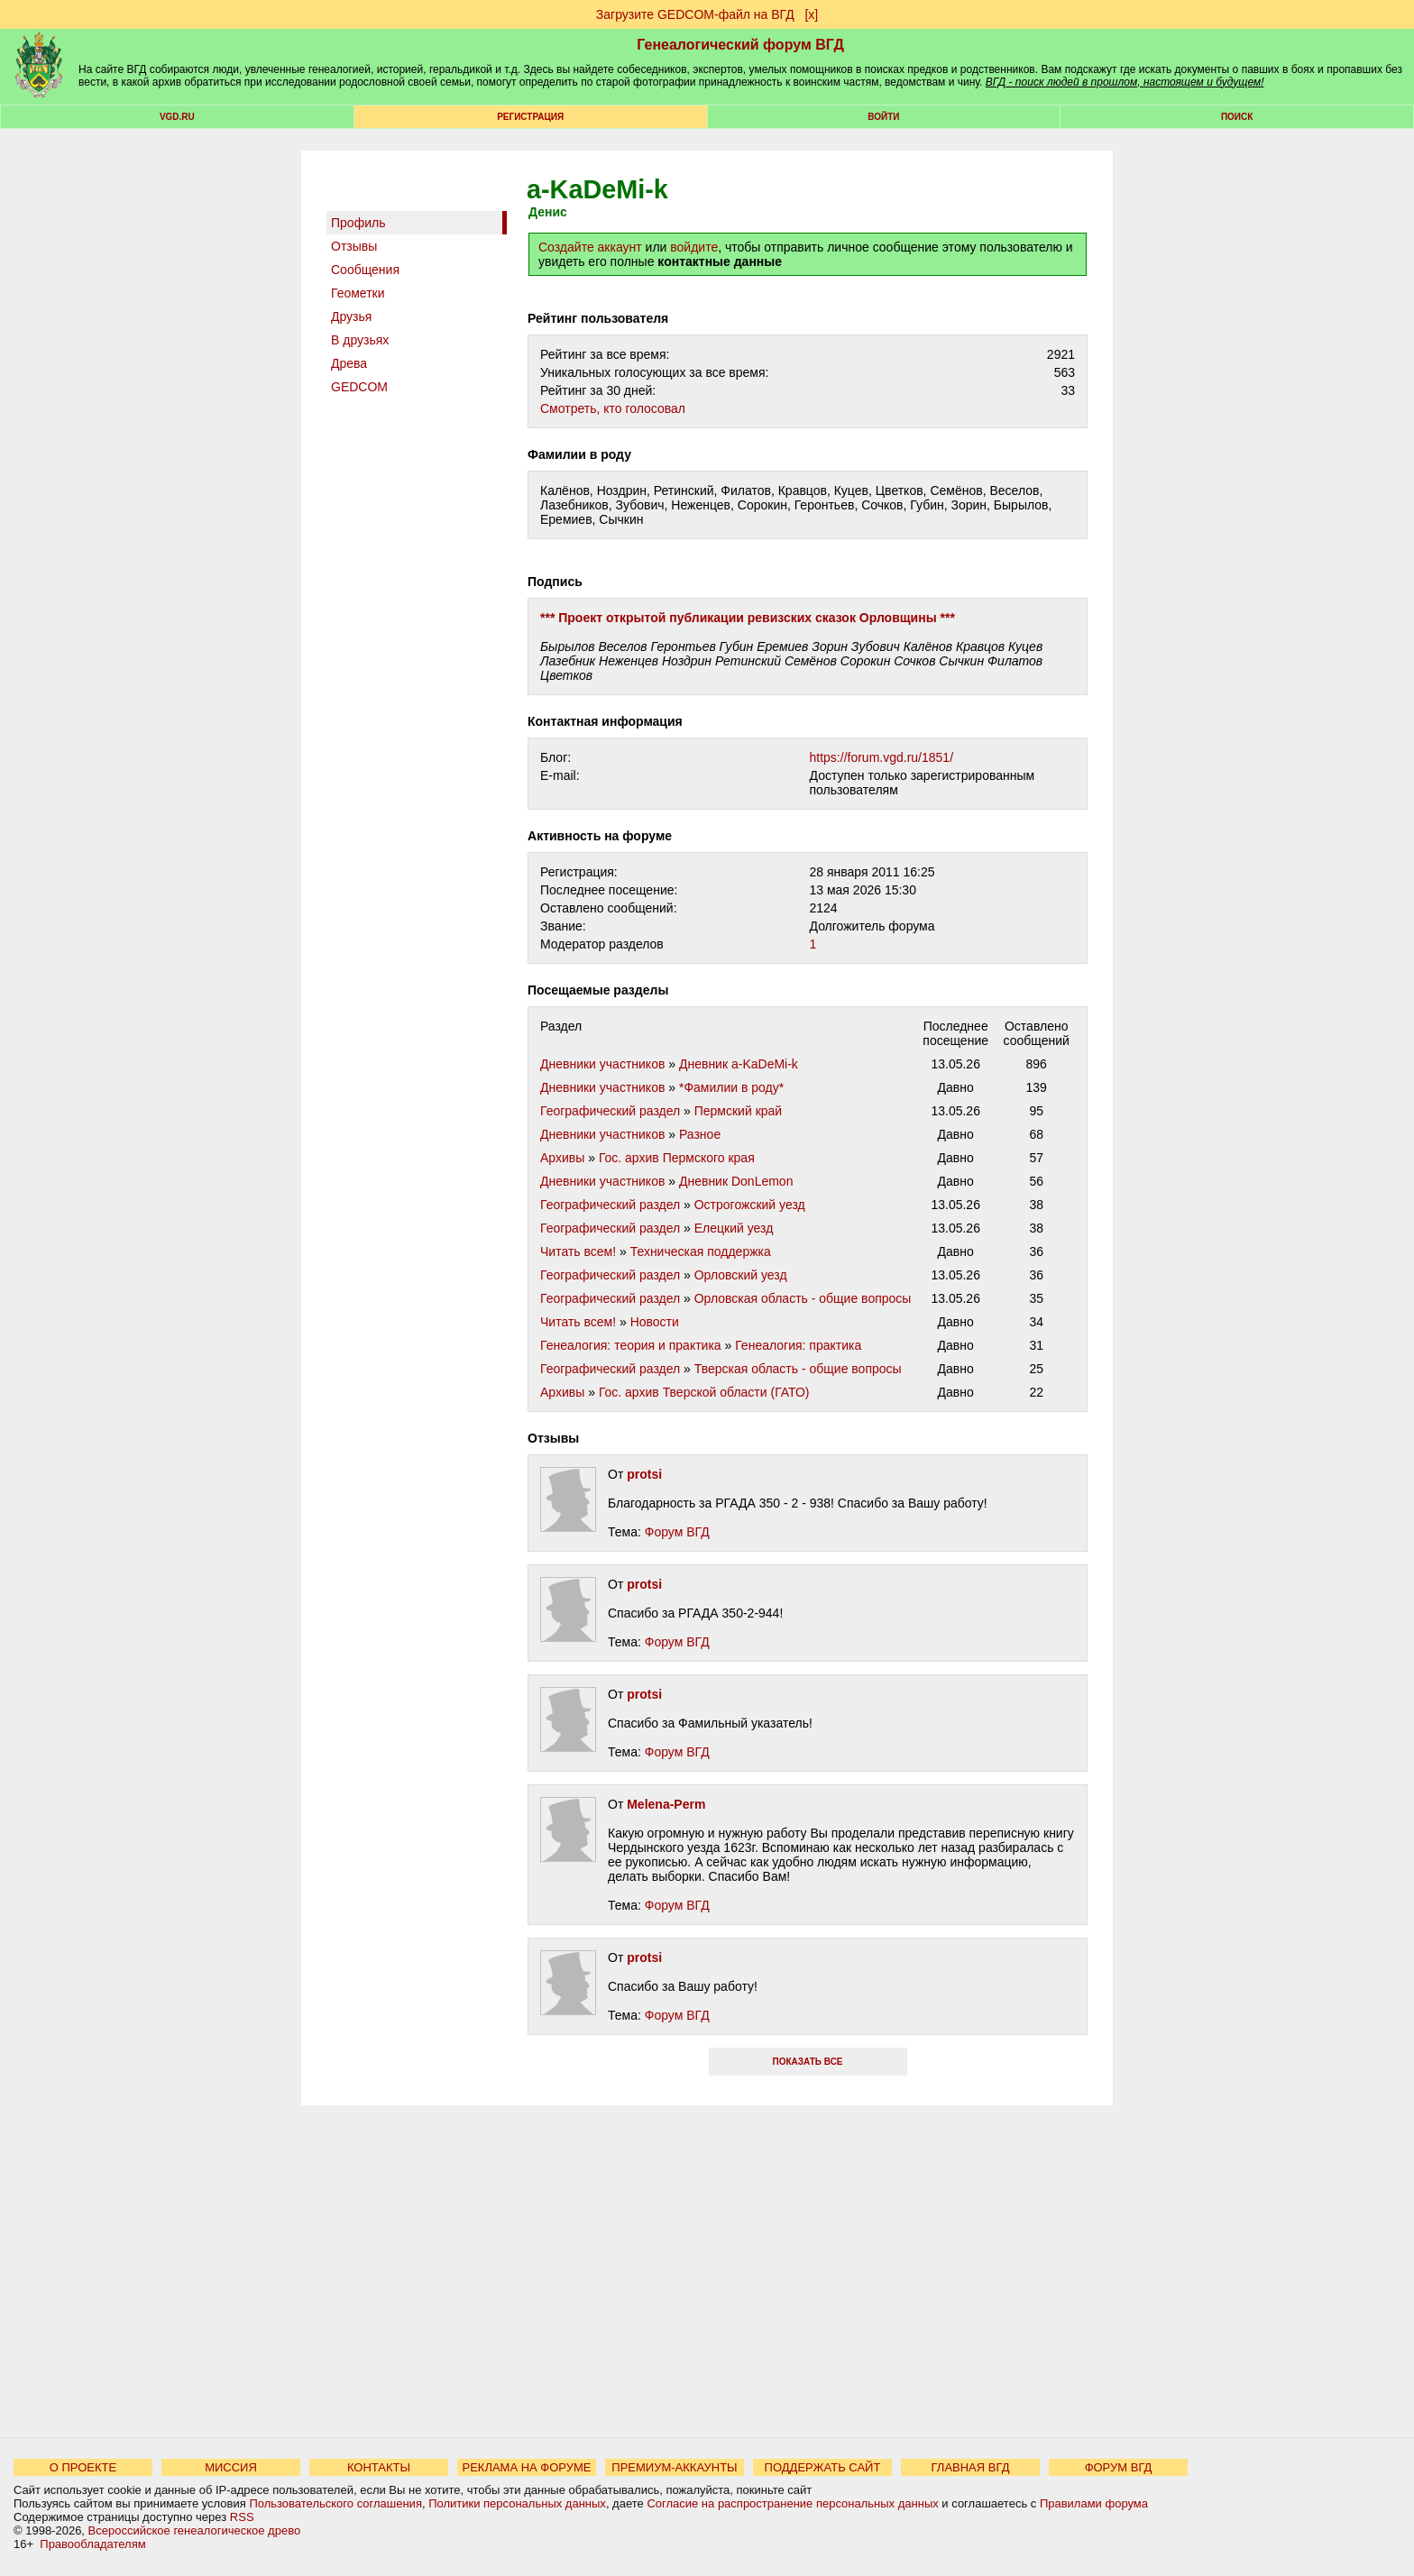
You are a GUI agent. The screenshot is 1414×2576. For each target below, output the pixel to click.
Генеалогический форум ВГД (740, 44)
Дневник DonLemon (736, 1181)
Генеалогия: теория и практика (630, 1345)
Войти (883, 117)
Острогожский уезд (749, 1204)
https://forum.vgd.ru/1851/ (882, 757)
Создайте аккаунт (590, 247)
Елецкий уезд (734, 1228)
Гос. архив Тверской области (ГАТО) (704, 1392)
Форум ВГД (677, 1532)
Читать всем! (578, 1251)
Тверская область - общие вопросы (798, 1368)
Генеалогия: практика (798, 1345)
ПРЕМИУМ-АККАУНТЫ (674, 2467)
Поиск (1237, 117)
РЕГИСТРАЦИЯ (530, 117)
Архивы (562, 1157)
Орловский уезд (740, 1275)
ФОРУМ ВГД (1118, 2467)
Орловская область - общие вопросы (803, 1298)
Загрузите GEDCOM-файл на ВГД (695, 14)
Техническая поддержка (700, 1251)
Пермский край (738, 1111)
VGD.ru (177, 117)
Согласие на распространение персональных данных (792, 2503)
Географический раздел (610, 1111)
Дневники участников (602, 1064)
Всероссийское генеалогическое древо (194, 2530)
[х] (811, 14)
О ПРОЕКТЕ (83, 2467)
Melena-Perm (666, 1804)
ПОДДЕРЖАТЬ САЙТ (823, 2467)
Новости (654, 1322)
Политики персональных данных (517, 2503)
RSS (242, 2517)
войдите (694, 247)
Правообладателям (92, 2544)
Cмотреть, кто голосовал (612, 408)
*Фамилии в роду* (731, 1087)
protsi (644, 1474)
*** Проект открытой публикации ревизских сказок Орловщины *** (747, 617)
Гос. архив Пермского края (677, 1157)
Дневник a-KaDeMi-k (738, 1064)
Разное (700, 1134)
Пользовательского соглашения (335, 2503)
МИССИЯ (231, 2467)
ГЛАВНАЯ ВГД (971, 2467)
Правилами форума (1094, 2503)
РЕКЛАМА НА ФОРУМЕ (526, 2467)
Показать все (807, 2062)
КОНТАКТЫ (378, 2467)
